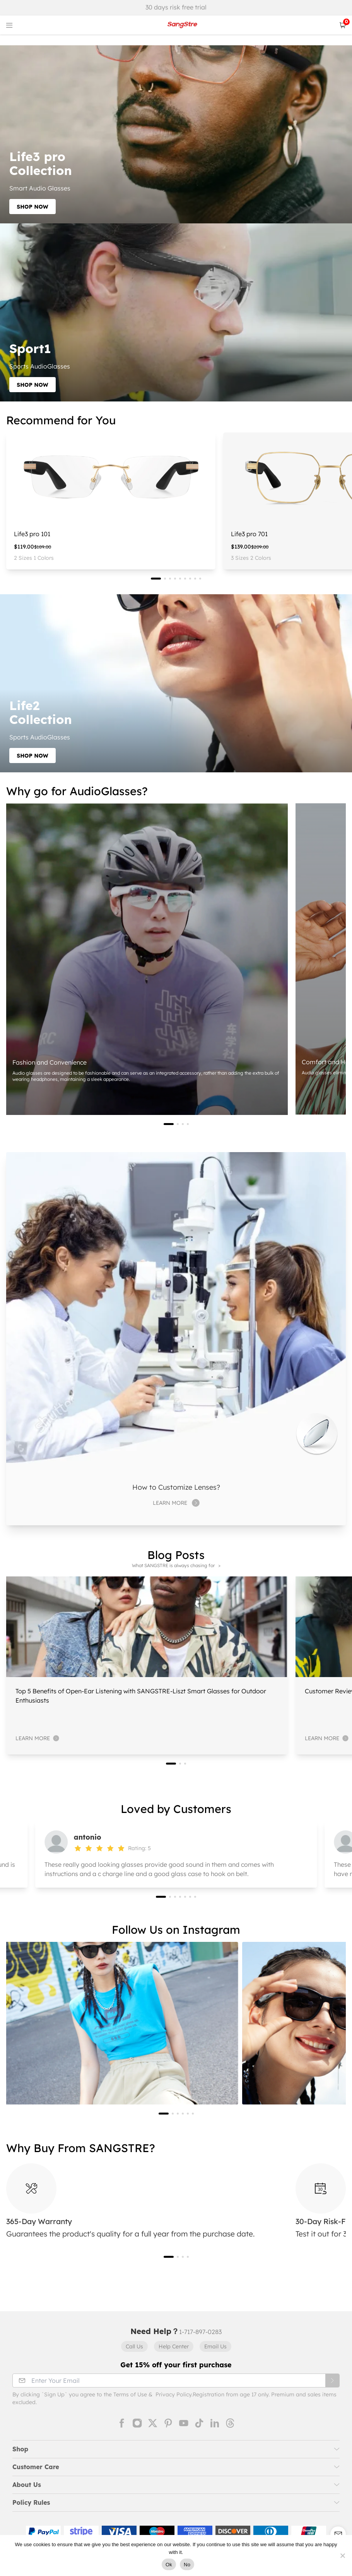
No (187, 2564)
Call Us (134, 2346)
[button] (156, 579)
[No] (342, 2555)
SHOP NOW (32, 206)
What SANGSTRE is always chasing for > (176, 1565)
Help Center (174, 2346)
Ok (169, 2564)
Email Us (215, 2346)
